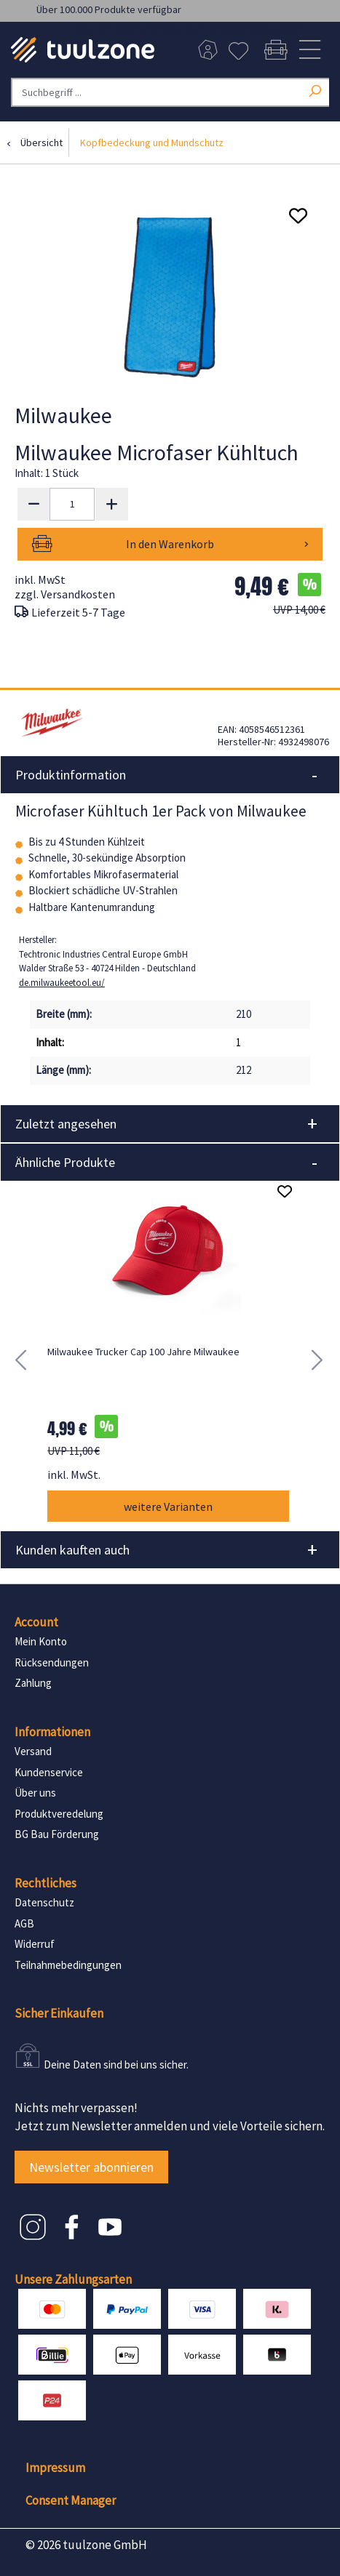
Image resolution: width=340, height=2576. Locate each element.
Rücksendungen (52, 1662)
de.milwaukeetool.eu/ (62, 982)
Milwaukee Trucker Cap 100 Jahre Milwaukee (143, 1351)
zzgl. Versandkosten (65, 594)
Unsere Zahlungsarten (73, 2279)
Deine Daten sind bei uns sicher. (116, 2064)
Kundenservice (49, 1772)
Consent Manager (70, 2500)
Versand (33, 1751)
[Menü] (309, 50)
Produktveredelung (59, 1814)
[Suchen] (314, 89)
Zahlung (33, 1683)
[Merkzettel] (238, 50)
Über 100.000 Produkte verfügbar (108, 9)
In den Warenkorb (170, 544)
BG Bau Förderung (57, 1834)
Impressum (55, 2468)
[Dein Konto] (207, 50)
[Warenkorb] (275, 50)
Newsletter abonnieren (91, 2167)
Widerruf (35, 1944)
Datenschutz (44, 1902)
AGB (24, 1923)
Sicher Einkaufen (59, 2013)
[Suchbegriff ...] (170, 92)
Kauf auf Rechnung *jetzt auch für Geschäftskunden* (190, 28)
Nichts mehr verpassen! (76, 2108)
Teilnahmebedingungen (68, 1965)
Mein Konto (41, 1641)
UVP (299, 610)
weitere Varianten (168, 1506)
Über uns (35, 1792)
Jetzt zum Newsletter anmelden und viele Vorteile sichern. (170, 2126)
